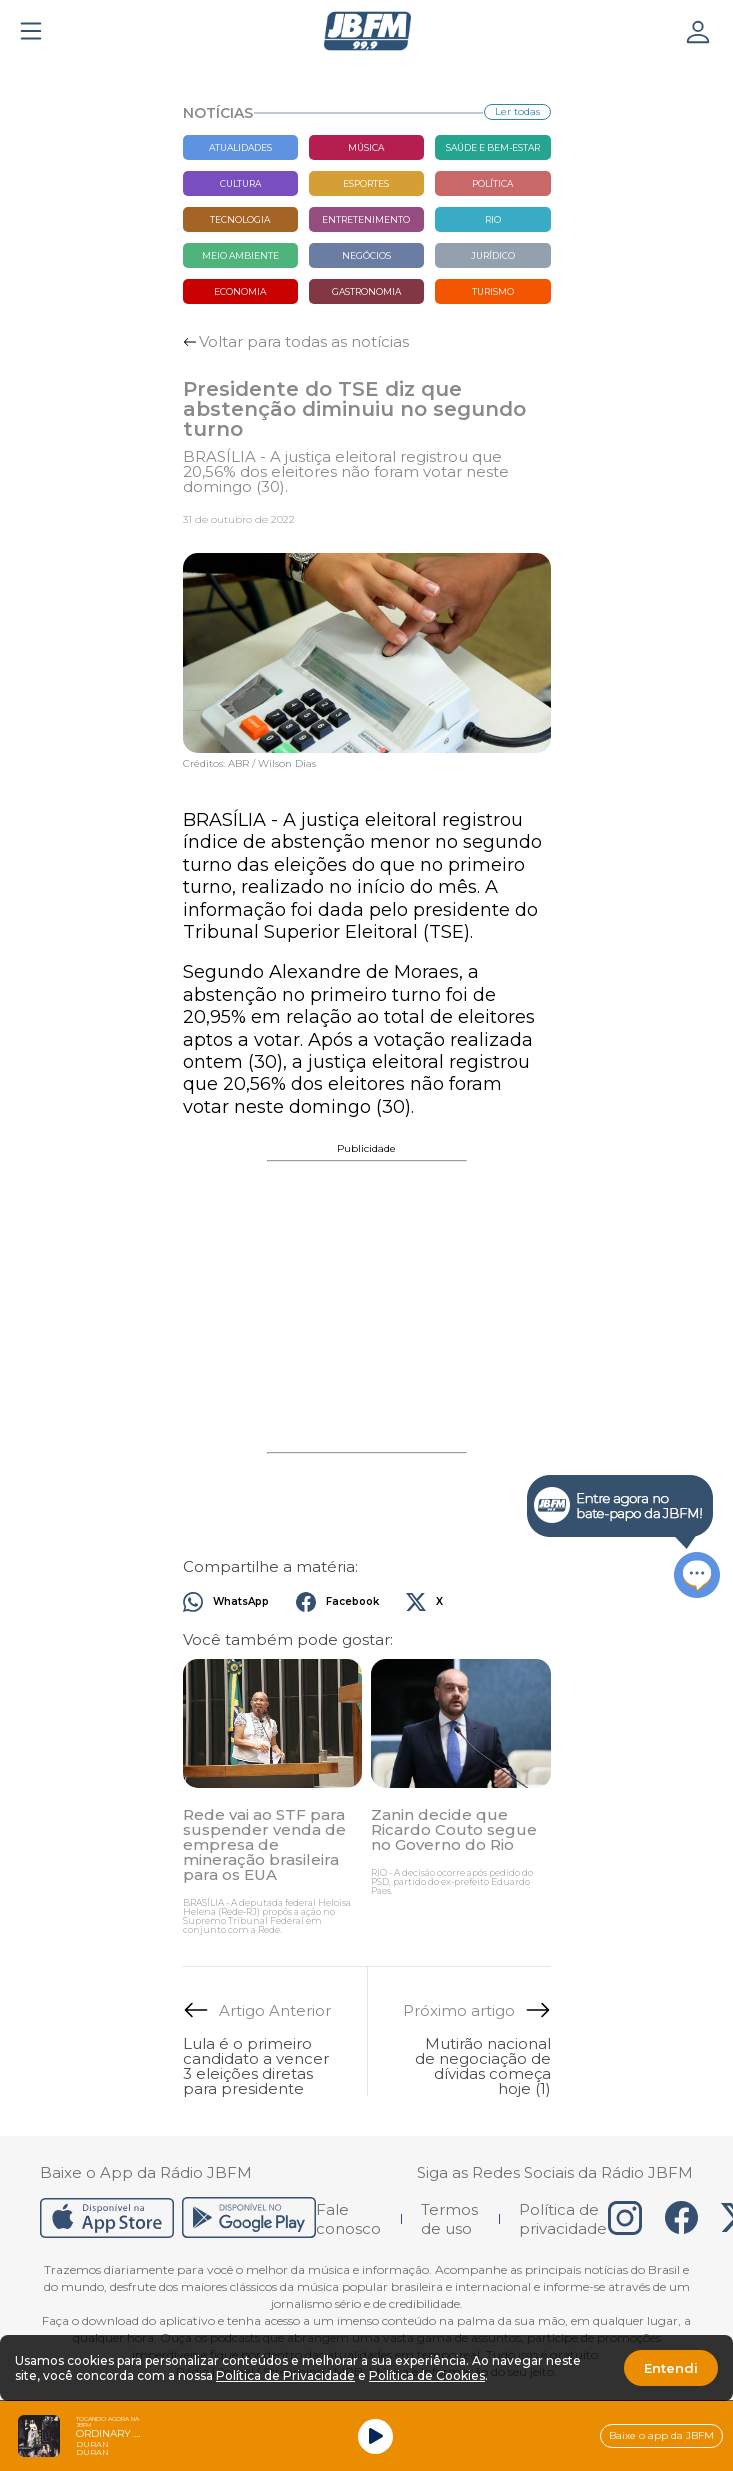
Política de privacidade (563, 2219)
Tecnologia (240, 219)
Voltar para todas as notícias (304, 341)
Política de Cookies (427, 2375)
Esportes (366, 183)
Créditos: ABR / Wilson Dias (249, 764)
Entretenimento (366, 219)
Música (366, 147)
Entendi (671, 2368)
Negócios (366, 255)
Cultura (240, 183)
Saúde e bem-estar (493, 147)
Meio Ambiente (240, 255)
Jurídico (493, 255)
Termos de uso (449, 2219)
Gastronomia (366, 291)
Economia (240, 291)
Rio (493, 219)
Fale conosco (348, 2219)
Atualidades (240, 147)
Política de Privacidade (285, 2375)
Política (492, 183)
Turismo (493, 291)
